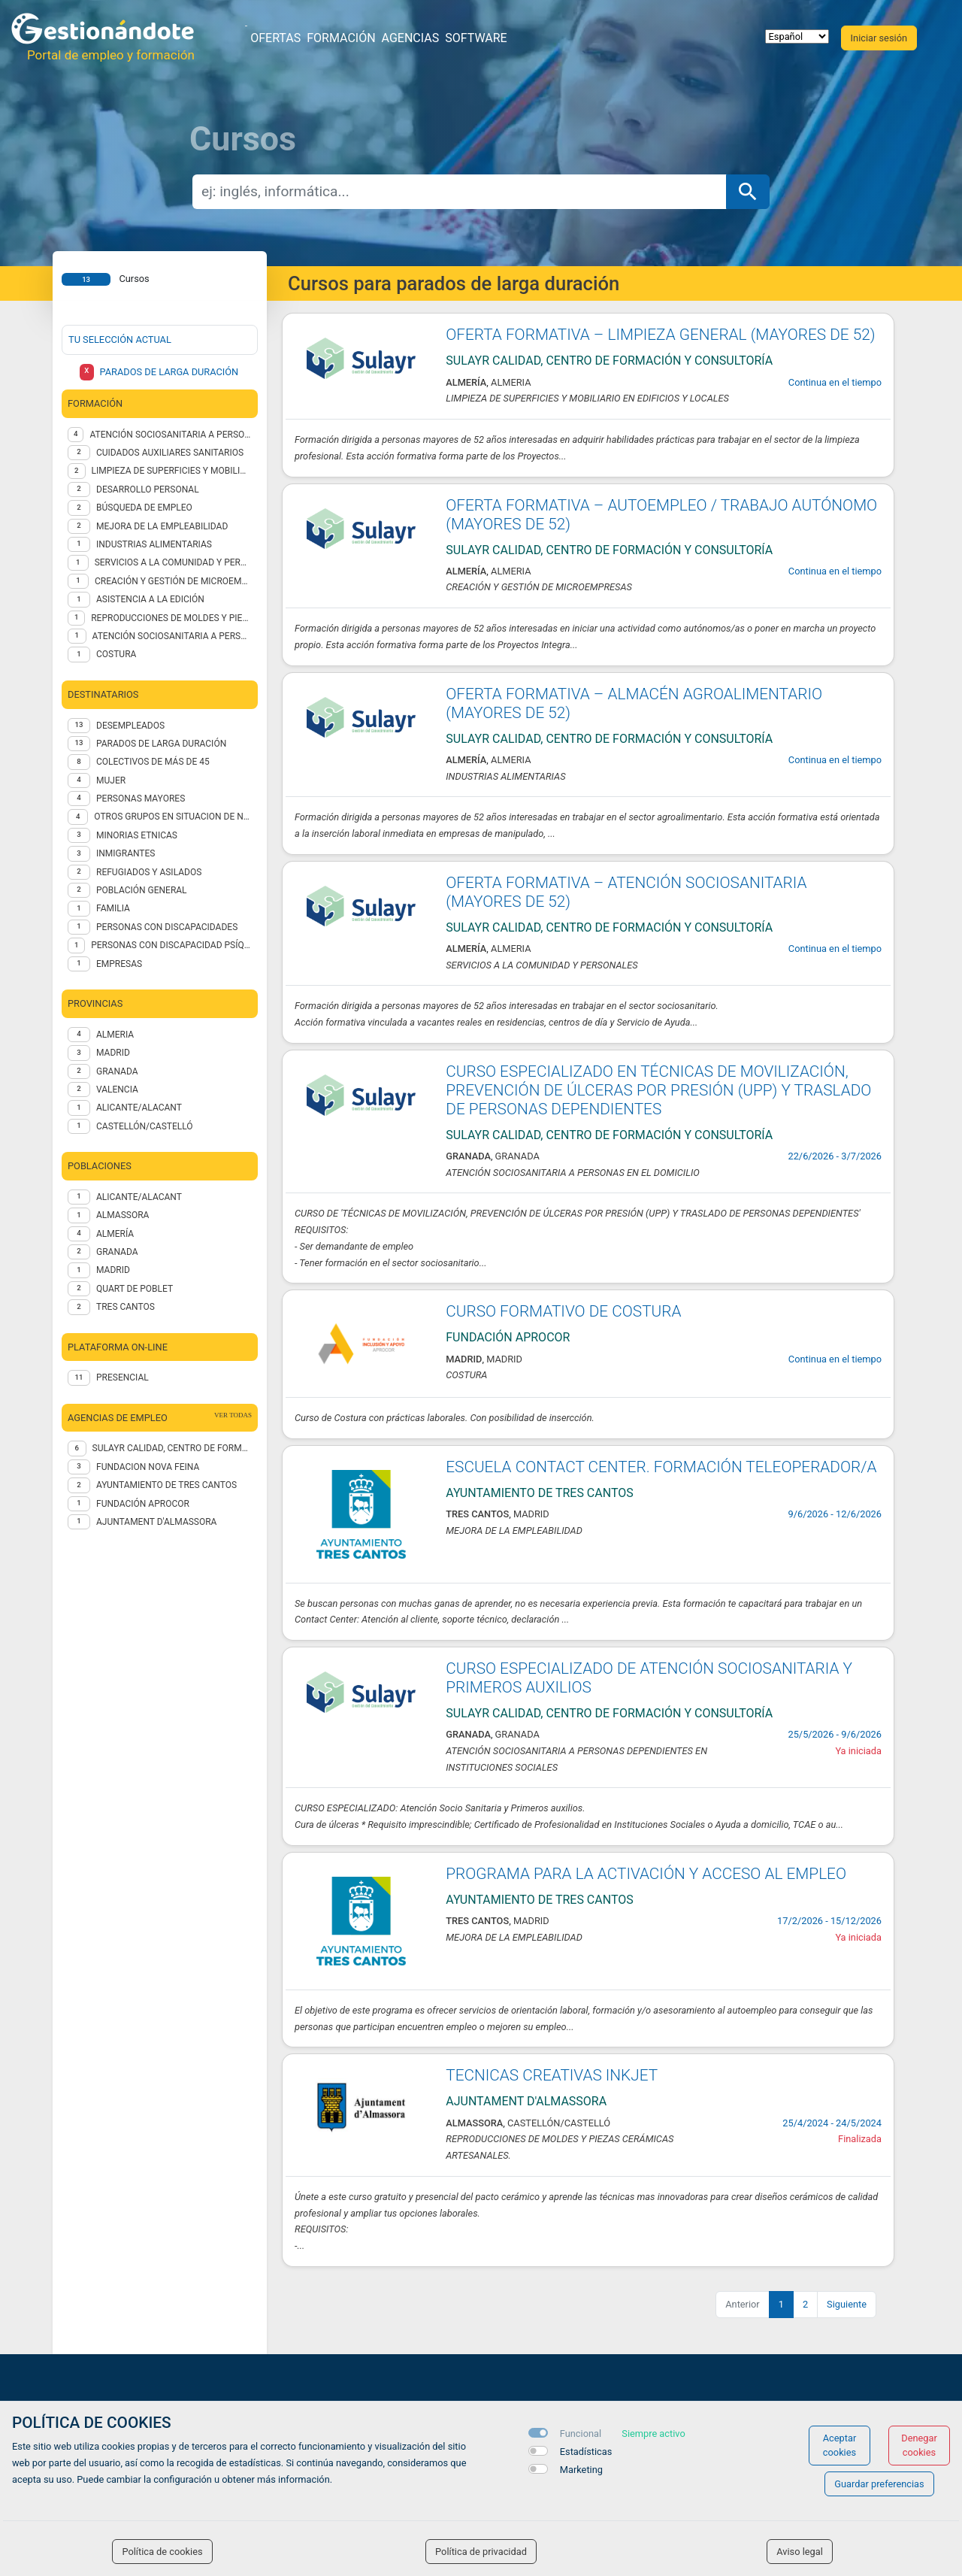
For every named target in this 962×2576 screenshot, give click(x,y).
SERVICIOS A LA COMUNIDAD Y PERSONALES (173, 562)
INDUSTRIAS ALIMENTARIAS (154, 544)
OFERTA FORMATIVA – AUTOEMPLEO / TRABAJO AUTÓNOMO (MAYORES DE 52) (661, 514)
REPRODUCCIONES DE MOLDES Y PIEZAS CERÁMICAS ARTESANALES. (171, 618)
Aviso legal (799, 2551)
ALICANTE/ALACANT (139, 1107)
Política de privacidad (481, 2551)
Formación (341, 38)
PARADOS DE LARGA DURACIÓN (161, 743)
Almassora (122, 1215)
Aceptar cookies (840, 2445)
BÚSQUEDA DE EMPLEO (144, 507)
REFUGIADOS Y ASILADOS (148, 872)
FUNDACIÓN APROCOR (142, 1504)
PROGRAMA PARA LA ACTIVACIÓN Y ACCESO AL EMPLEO (646, 1874)
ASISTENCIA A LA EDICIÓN (150, 599)
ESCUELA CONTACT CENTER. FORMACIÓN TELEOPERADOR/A (661, 1467)
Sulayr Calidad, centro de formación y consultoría (172, 1448)
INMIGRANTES (125, 853)
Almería (115, 1234)
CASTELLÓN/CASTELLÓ (144, 1126)
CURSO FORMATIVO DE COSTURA (563, 1311)
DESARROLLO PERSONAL (147, 489)
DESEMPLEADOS (130, 725)
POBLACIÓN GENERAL (141, 890)
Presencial (122, 1377)
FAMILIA (113, 908)
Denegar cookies (919, 2445)
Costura (116, 654)
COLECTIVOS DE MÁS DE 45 (153, 761)
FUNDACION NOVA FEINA (147, 1467)
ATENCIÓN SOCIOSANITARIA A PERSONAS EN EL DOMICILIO (172, 636)
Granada (117, 1252)
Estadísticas (586, 2451)
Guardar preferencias (879, 2484)
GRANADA (117, 1071)
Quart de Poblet (134, 1288)
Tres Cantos (125, 1307)
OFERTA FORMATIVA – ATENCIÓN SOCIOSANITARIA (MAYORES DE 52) (626, 892)
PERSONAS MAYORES (140, 798)
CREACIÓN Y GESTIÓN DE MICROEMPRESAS (173, 581)
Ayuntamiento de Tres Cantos (166, 1485)
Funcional (580, 2433)
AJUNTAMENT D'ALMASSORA (156, 1522)
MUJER (111, 780)
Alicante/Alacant (139, 1197)
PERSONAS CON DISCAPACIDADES (166, 927)
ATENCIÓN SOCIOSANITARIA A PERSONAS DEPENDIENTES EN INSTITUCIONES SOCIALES (170, 434)
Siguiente (847, 2304)
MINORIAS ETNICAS (136, 835)
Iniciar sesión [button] (879, 38)
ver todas (233, 1415)
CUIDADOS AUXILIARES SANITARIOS (170, 452)
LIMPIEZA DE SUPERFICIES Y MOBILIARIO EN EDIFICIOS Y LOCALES (172, 470)
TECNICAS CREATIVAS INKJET (552, 2075)
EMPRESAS (119, 964)
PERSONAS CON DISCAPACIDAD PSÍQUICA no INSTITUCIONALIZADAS (171, 945)
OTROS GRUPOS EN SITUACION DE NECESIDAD (173, 816)
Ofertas (275, 38)
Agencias (411, 38)
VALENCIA (117, 1089)
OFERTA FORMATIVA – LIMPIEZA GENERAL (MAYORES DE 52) (660, 335)
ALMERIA (115, 1034)
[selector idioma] (797, 36)
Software (476, 38)
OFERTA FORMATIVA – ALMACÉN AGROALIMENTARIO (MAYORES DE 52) (634, 703)
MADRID (113, 1052)
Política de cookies (162, 2551)
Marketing (581, 2469)
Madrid (113, 1270)
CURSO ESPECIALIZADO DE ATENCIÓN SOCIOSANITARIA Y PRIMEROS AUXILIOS (649, 1677)
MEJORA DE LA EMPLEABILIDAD (162, 526)
